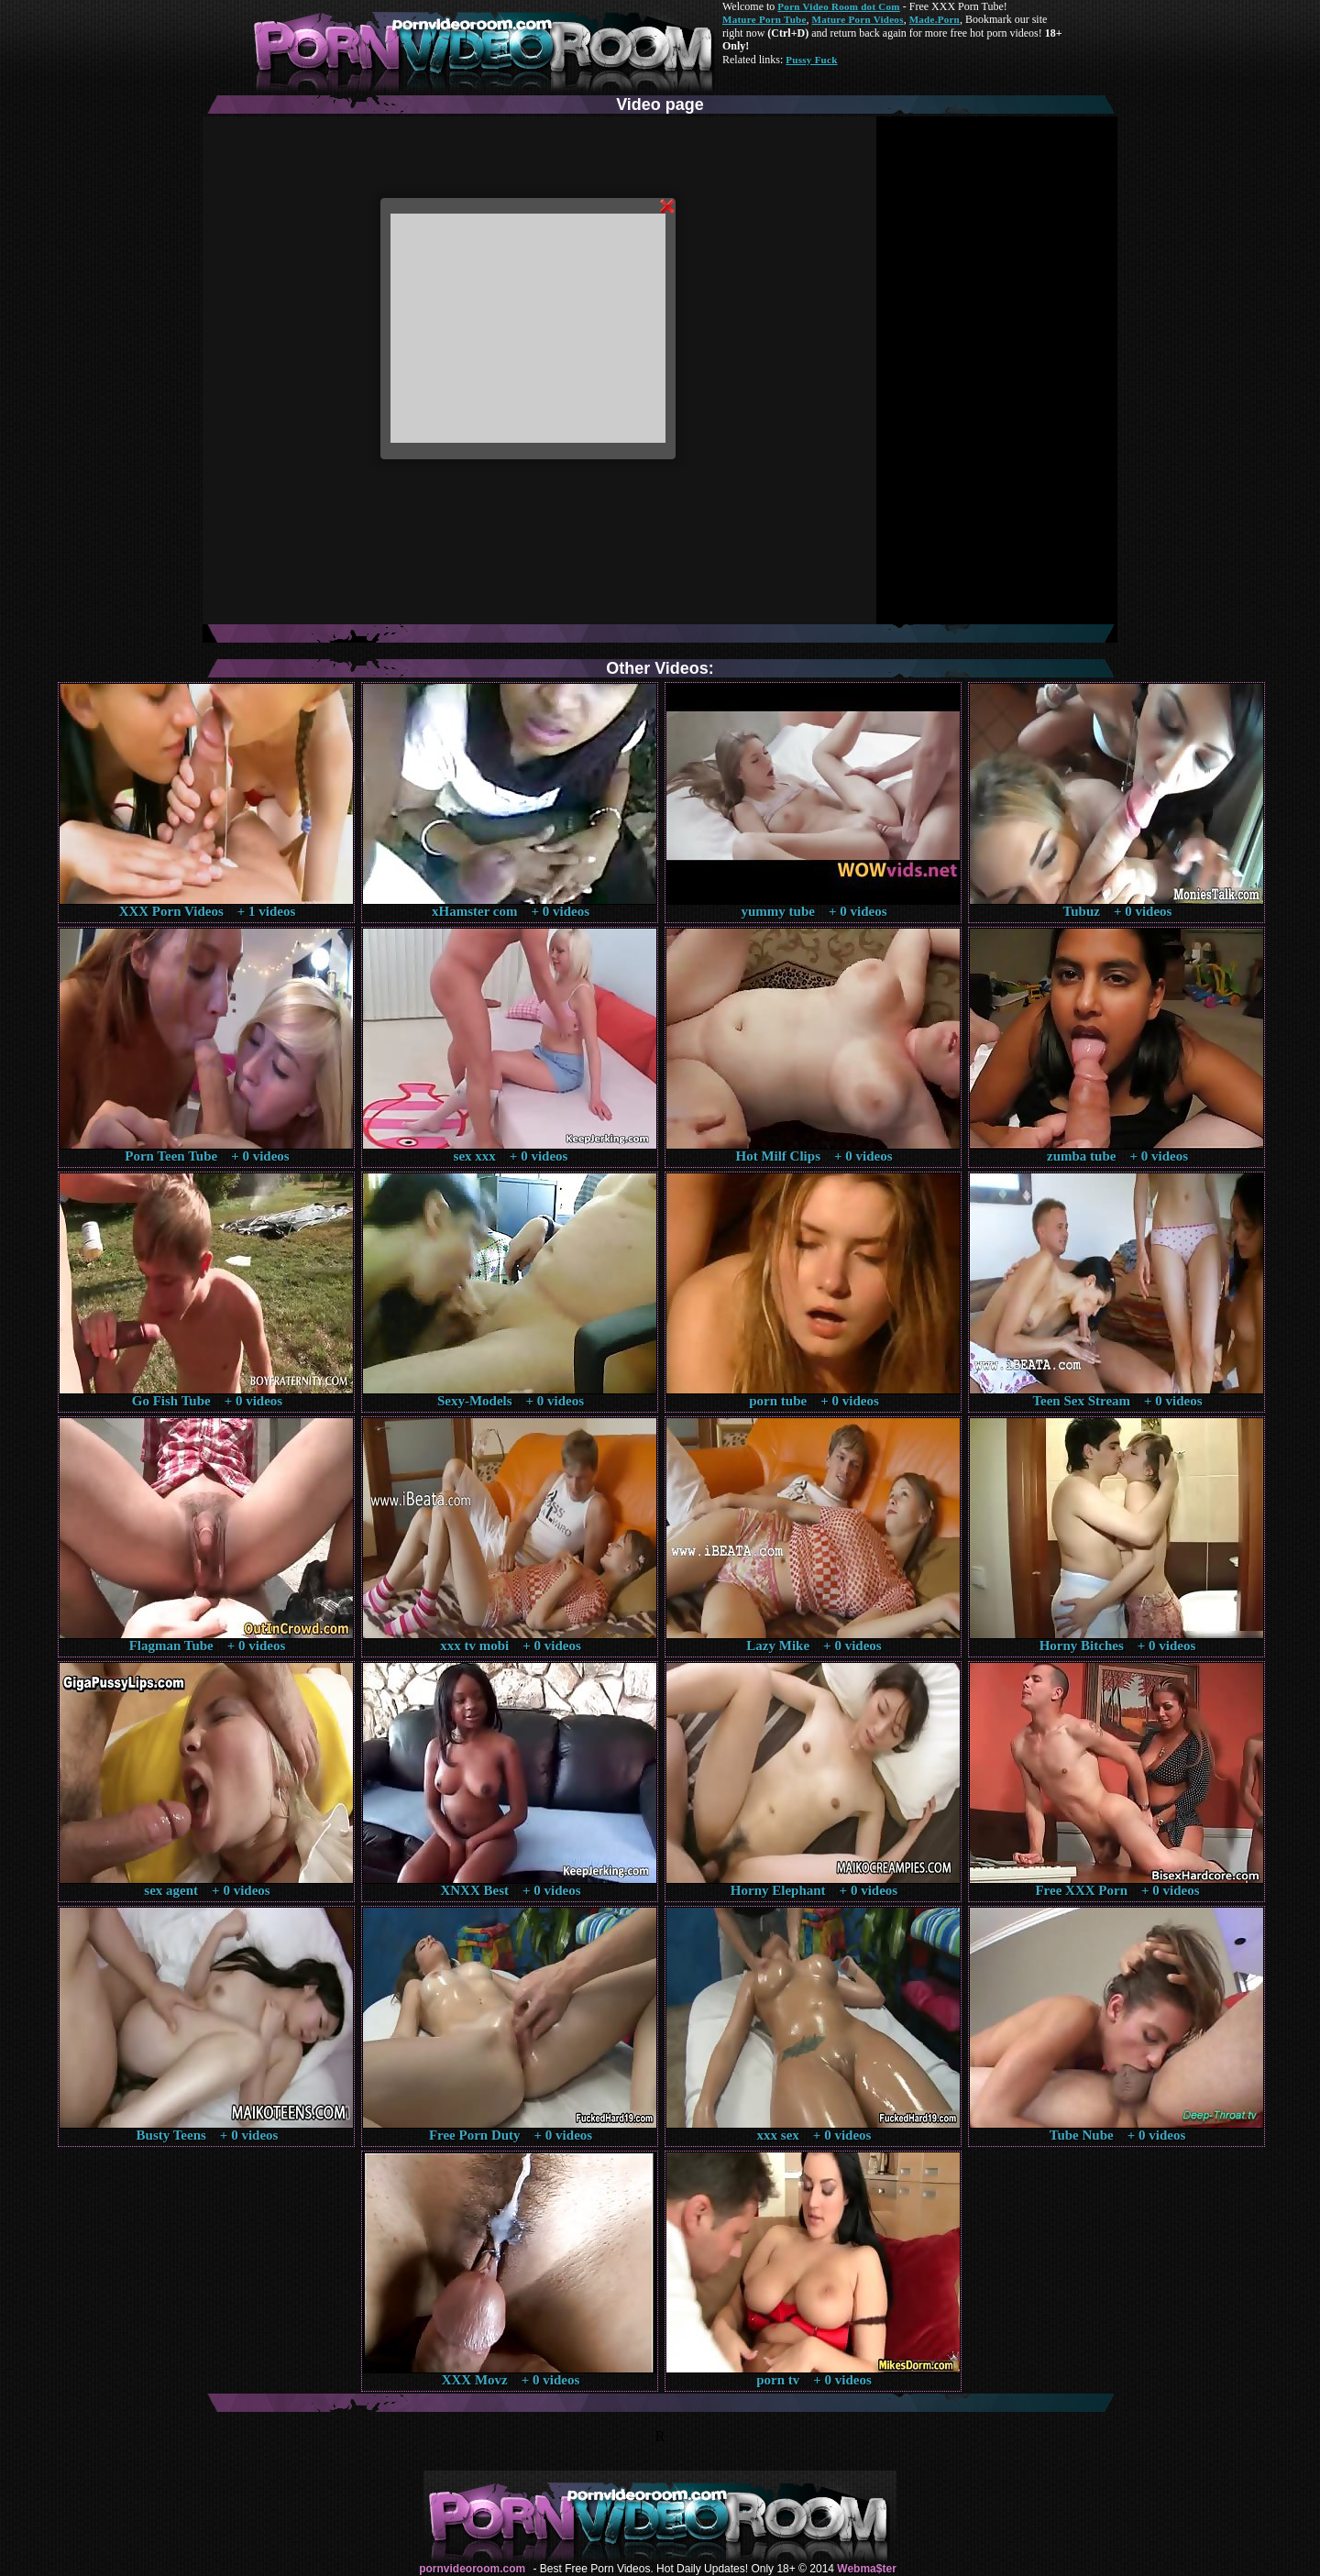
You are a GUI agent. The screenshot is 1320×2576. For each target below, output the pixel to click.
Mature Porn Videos (858, 19)
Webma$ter (866, 2568)
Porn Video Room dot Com (838, 6)
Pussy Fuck (811, 59)
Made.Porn (934, 19)
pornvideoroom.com (472, 2568)
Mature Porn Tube (764, 19)
